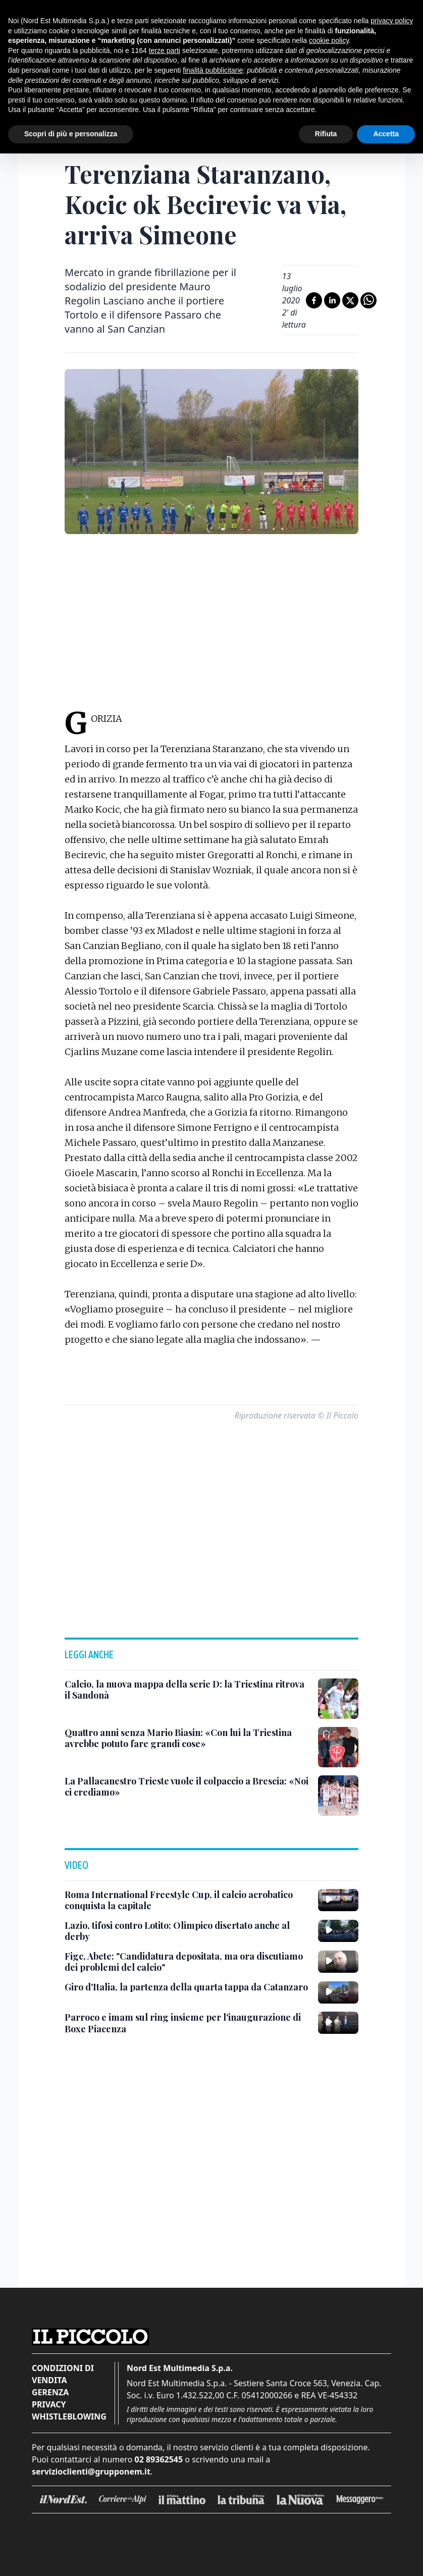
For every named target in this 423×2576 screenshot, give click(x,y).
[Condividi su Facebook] (314, 300)
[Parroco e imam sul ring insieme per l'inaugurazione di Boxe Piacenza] (187, 2023)
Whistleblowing (69, 2416)
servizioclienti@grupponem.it (91, 2471)
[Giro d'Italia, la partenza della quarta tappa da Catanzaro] (186, 1987)
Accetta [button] (386, 134)
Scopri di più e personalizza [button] (70, 134)
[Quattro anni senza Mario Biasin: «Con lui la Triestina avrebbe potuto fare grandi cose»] (187, 1738)
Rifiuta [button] (326, 134)
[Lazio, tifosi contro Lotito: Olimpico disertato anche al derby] (187, 1931)
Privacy (49, 2404)
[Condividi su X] (350, 300)
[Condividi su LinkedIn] (332, 300)
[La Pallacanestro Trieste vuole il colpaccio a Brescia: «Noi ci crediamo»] (187, 1786)
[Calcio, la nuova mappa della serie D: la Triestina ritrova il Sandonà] (187, 1689)
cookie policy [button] (329, 40)
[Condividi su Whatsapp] (368, 300)
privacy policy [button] (392, 21)
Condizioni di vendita (63, 2374)
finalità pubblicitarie (213, 70)
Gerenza (50, 2392)
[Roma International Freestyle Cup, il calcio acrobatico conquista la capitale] (187, 1900)
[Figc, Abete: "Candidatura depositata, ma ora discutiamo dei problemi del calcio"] (187, 1962)
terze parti (164, 50)
